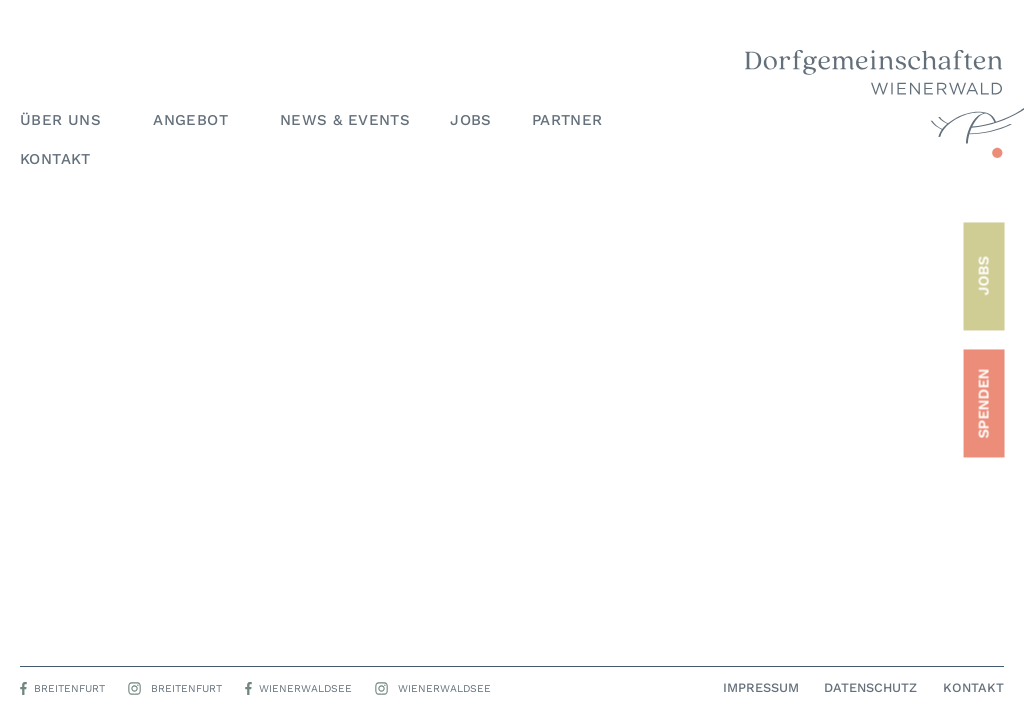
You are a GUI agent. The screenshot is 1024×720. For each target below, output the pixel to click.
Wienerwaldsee (305, 688)
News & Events (345, 120)
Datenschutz (870, 688)
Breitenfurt (69, 688)
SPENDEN (983, 403)
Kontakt (55, 159)
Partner (567, 120)
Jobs (471, 120)
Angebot (196, 120)
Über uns (66, 120)
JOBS (983, 276)
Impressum (761, 688)
